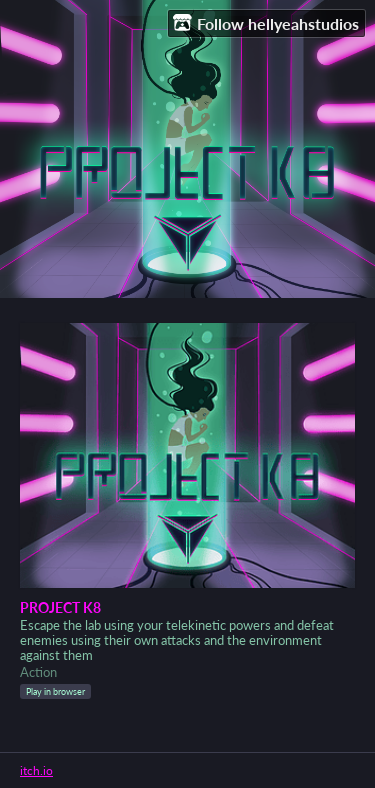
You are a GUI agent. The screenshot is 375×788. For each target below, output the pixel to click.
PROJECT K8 (60, 607)
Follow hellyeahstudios (266, 23)
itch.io (36, 770)
